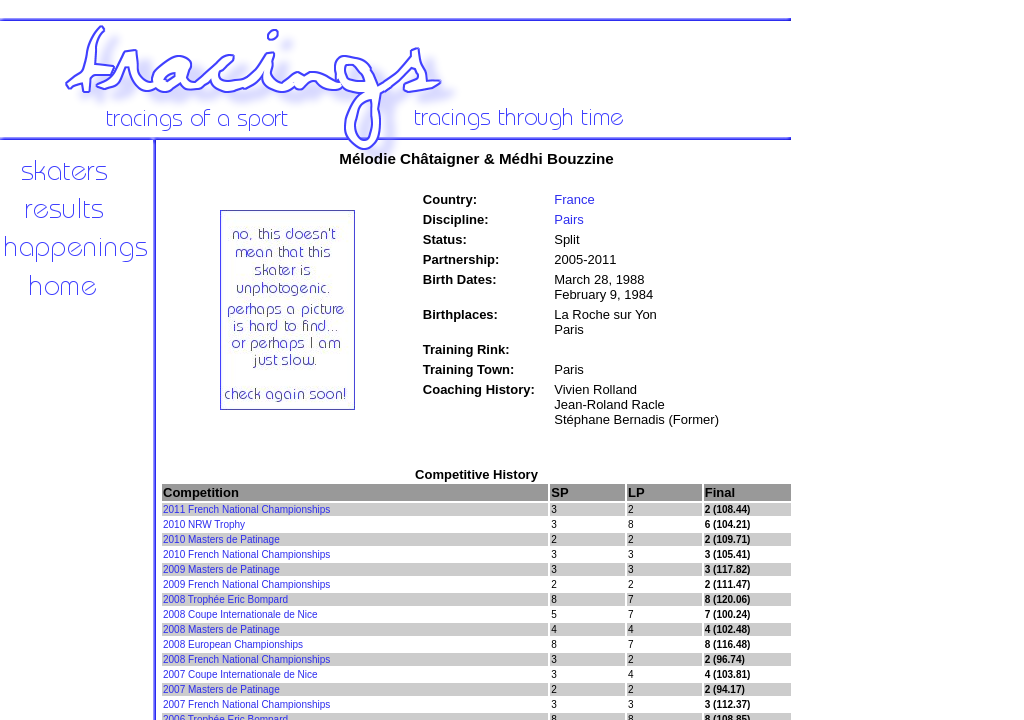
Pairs (569, 219)
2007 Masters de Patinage (221, 689)
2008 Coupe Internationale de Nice (240, 614)
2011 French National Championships (246, 509)
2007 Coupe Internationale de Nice (240, 674)
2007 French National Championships (246, 704)
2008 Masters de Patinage (221, 629)
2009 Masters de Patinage (221, 569)
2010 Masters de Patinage (221, 539)
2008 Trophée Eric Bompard (225, 599)
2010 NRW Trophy (204, 524)
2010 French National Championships (246, 554)
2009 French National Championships (246, 584)
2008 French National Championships (246, 659)
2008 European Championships (233, 644)
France (574, 199)
